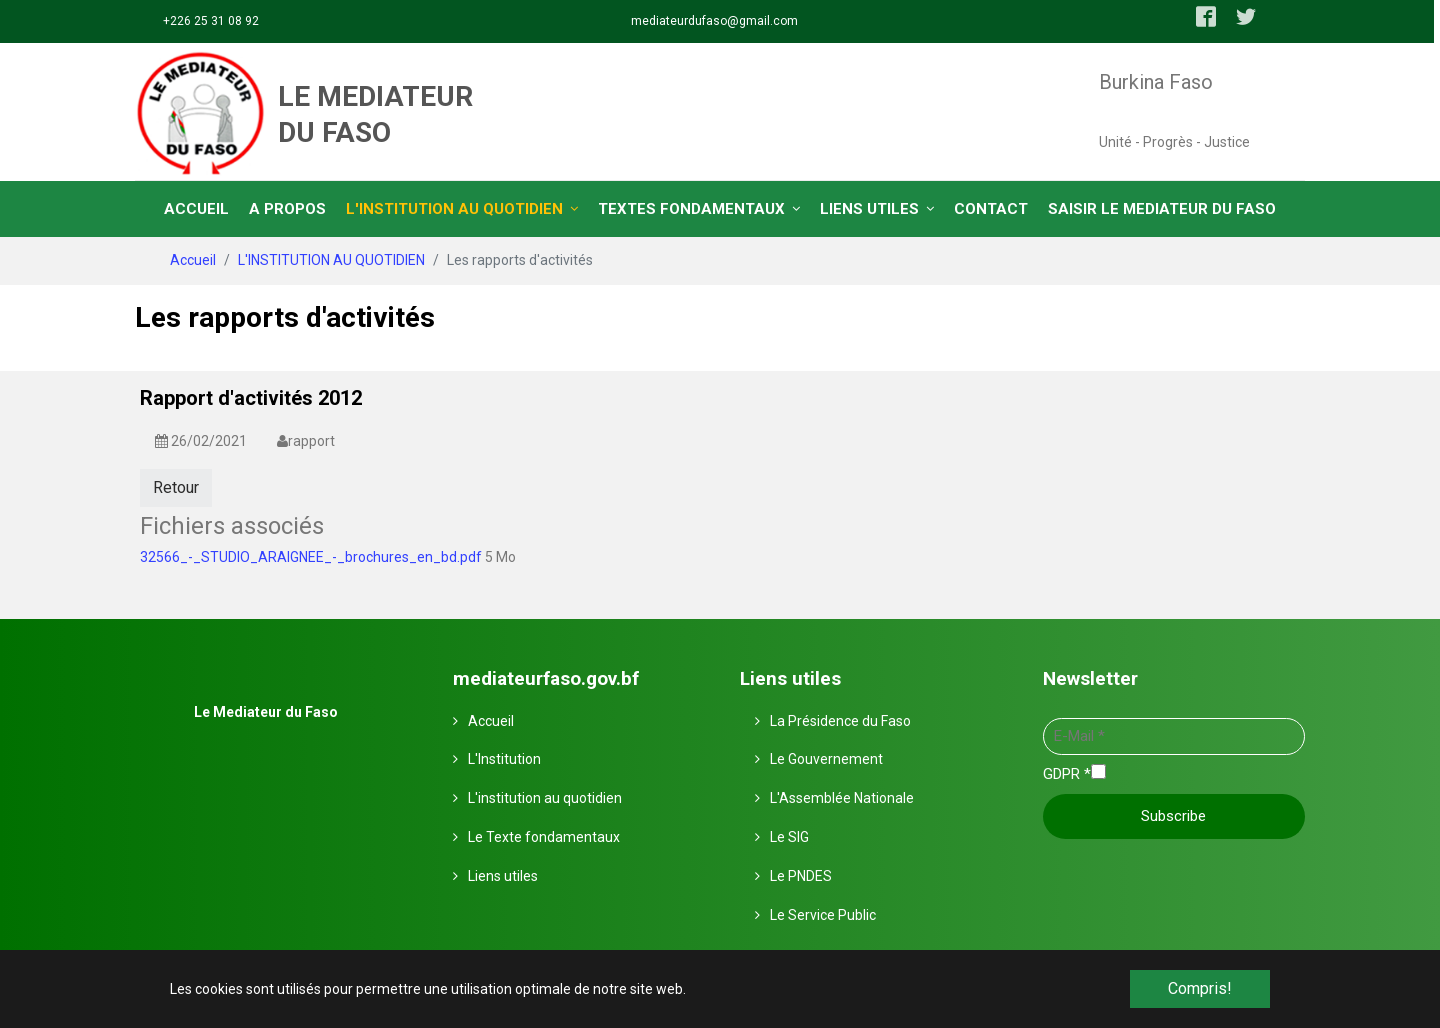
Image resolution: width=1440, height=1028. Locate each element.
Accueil (491, 720)
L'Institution (504, 758)
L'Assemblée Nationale (842, 797)
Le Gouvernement (826, 758)
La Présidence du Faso (840, 720)
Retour (176, 486)
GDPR (1067, 773)
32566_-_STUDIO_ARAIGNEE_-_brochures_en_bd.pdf (312, 555)
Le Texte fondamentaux (544, 836)
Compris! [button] (1200, 988)
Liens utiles (503, 875)
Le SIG (789, 836)
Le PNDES (801, 875)
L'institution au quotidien (545, 797)
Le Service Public (823, 914)
